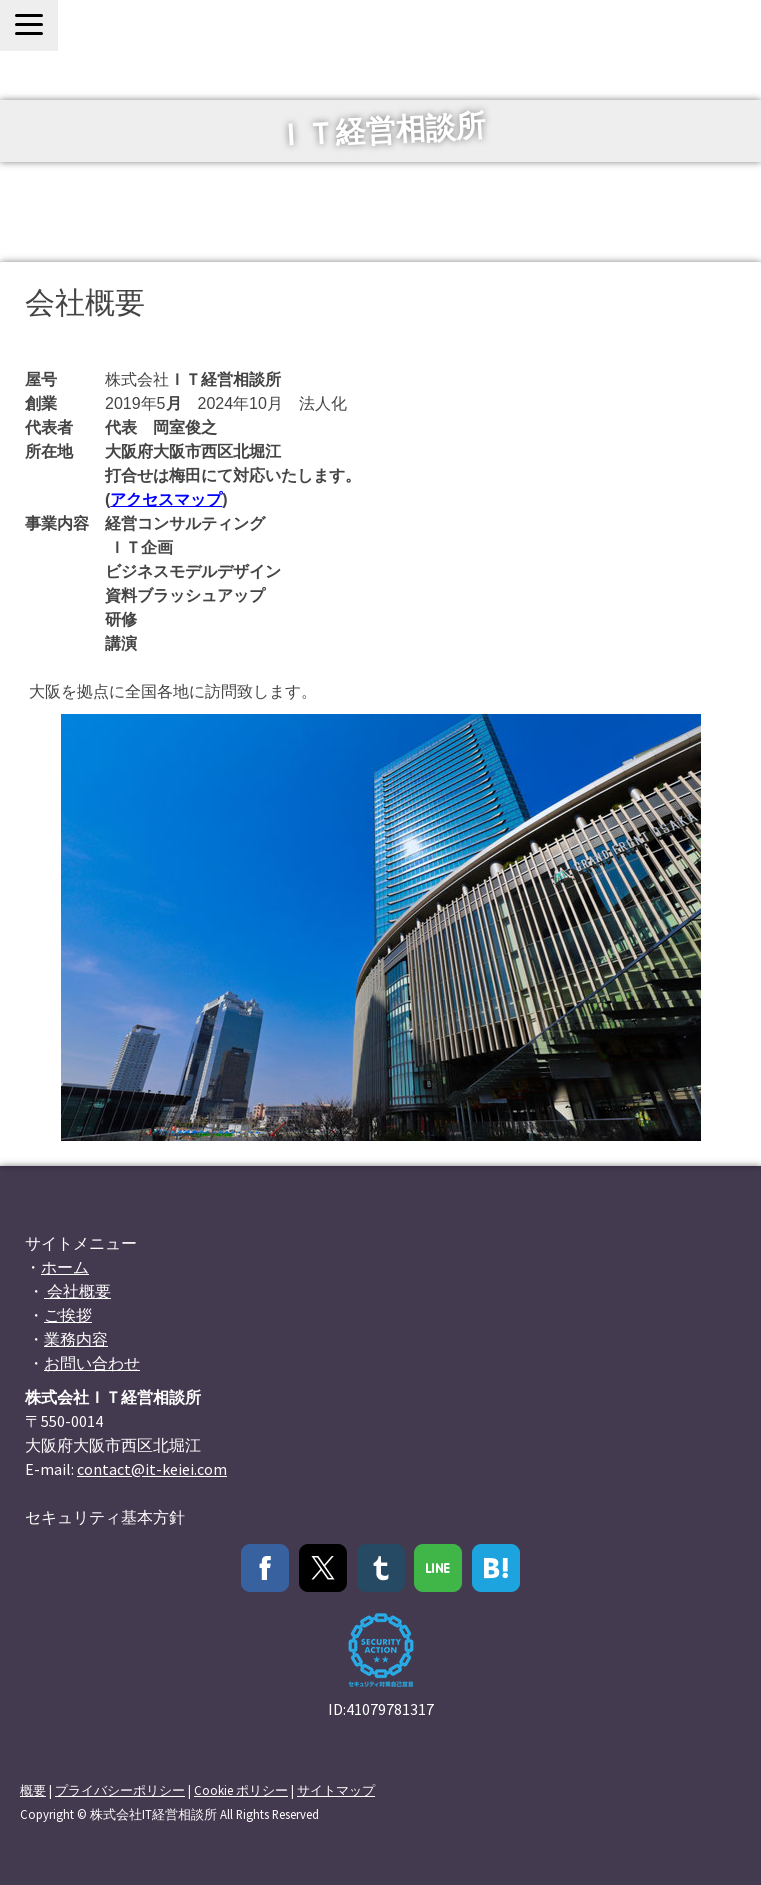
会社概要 (77, 1291)
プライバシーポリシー (120, 1790)
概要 (33, 1790)
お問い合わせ (92, 1363)
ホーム (65, 1267)
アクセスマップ (166, 499)
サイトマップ (336, 1790)
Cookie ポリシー (241, 1790)
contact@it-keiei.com (152, 1469)
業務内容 (76, 1339)
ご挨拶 (68, 1315)
